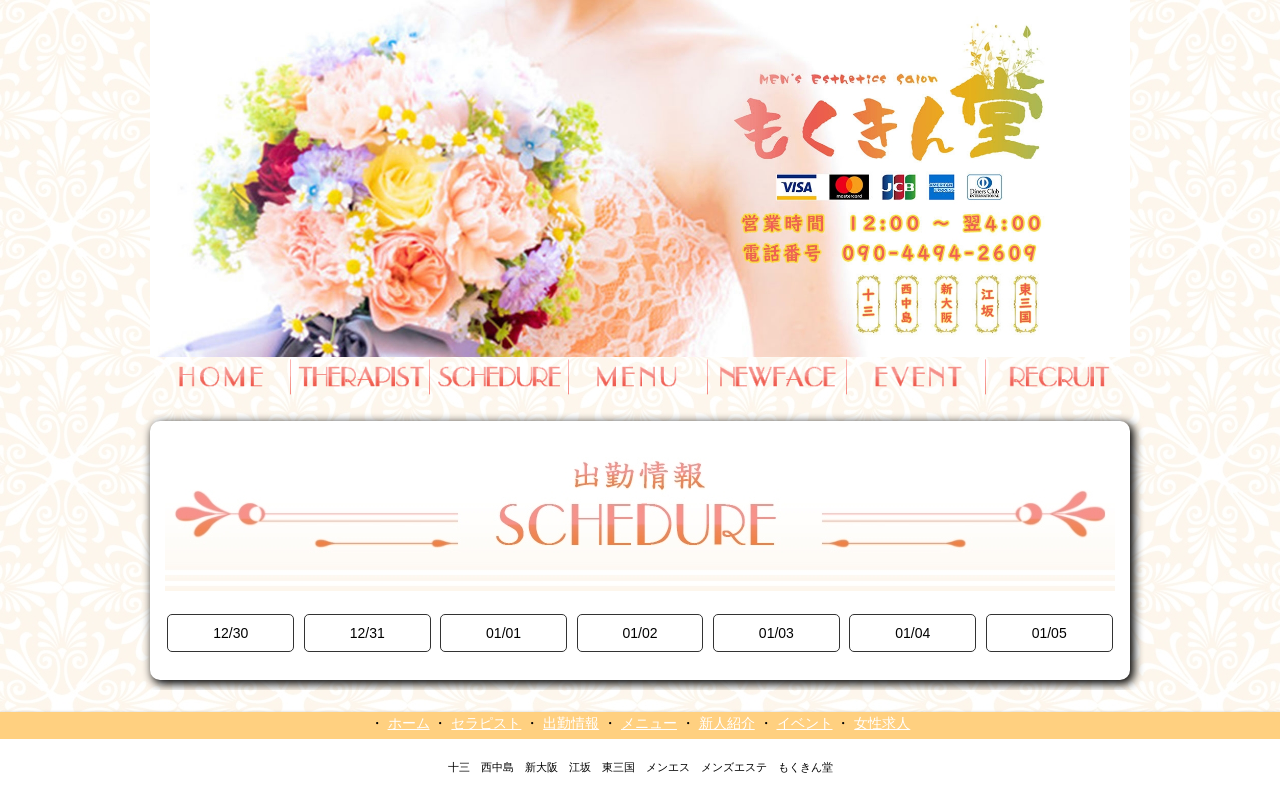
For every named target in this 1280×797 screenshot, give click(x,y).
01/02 (639, 633)
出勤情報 (571, 723)
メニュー (649, 723)
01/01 (503, 633)
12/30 (230, 633)
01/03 (776, 633)
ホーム (409, 723)
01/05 (1049, 633)
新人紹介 (727, 723)
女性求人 (882, 723)
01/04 (912, 633)
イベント (805, 723)
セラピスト (486, 723)
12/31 (367, 633)
